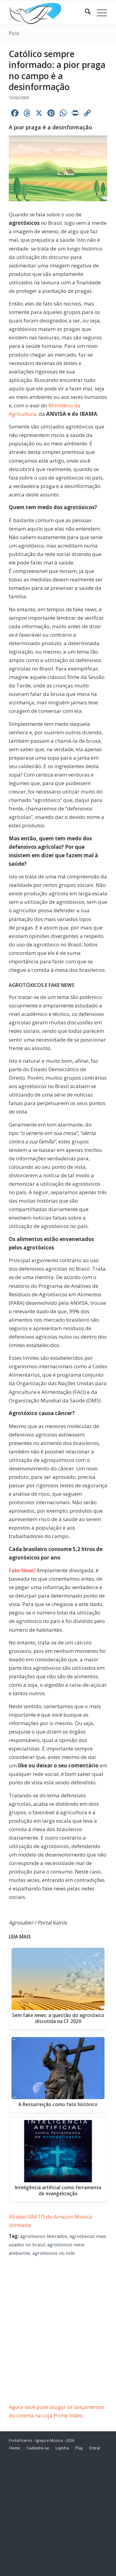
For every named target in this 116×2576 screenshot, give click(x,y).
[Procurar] (85, 12)
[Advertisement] (58, 2342)
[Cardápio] (99, 12)
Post (14, 33)
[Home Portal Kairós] (48, 12)
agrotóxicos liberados (43, 2236)
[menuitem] (85, 12)
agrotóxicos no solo (53, 2253)
